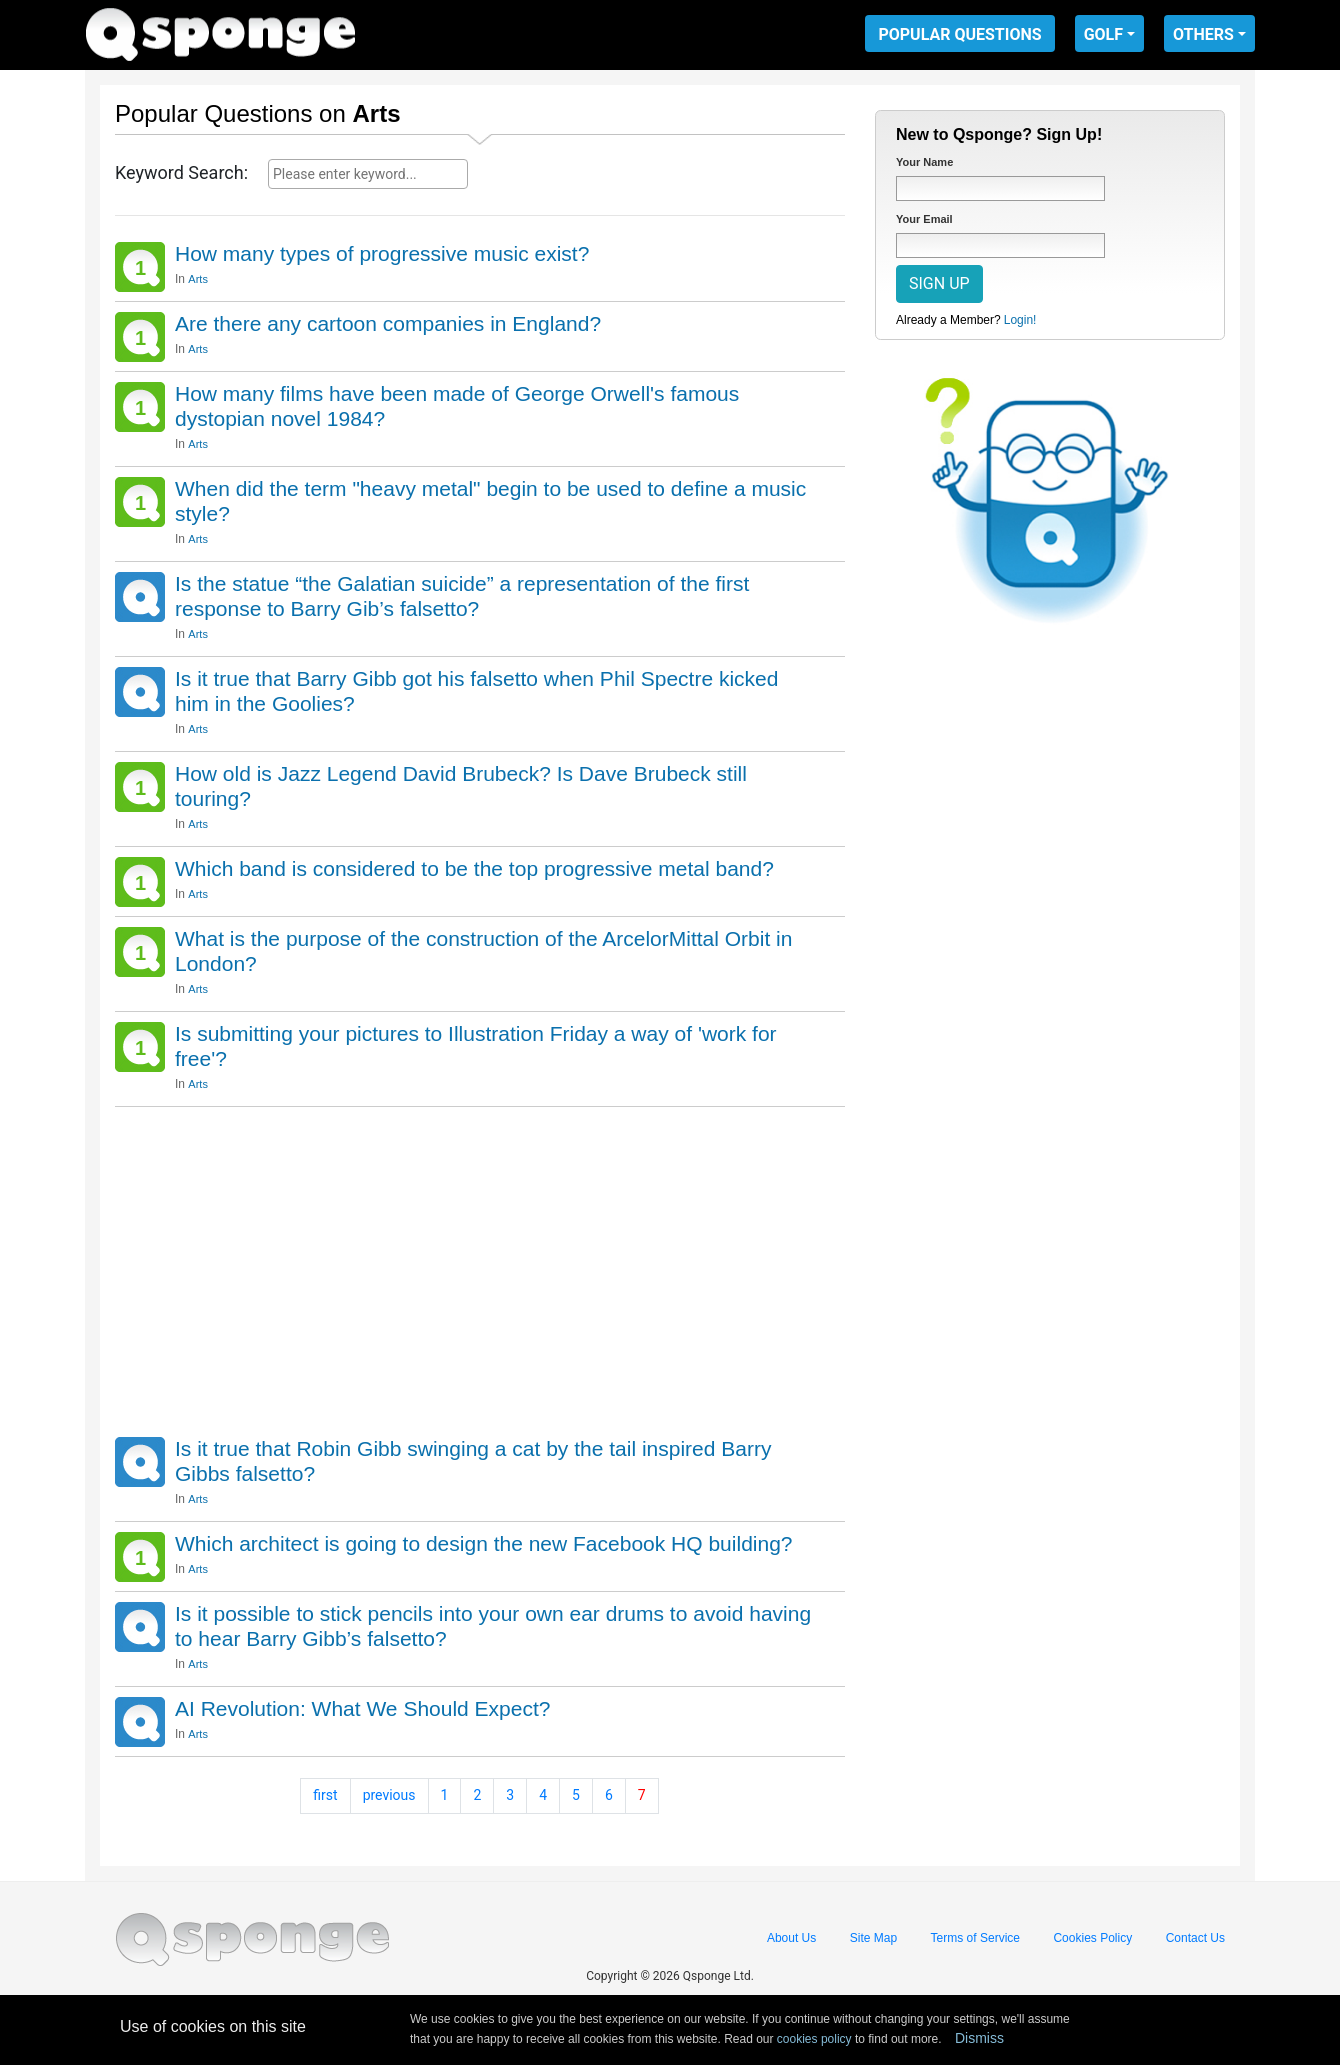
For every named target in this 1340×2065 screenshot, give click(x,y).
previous (389, 1795)
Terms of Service (975, 1938)
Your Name (924, 162)
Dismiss (979, 2038)
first (325, 1795)
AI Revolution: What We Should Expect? (362, 1708)
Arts (198, 279)
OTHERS (1203, 34)
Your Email (924, 219)
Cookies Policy (1092, 1938)
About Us (791, 1938)
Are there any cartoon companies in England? (388, 323)
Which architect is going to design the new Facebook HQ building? (484, 1543)
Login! (1020, 320)
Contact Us (1195, 1938)
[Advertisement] (480, 1267)
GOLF (1103, 34)
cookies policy (814, 2039)
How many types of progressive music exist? (382, 253)
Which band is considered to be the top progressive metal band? (474, 868)
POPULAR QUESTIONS (959, 34)
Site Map (873, 1938)
